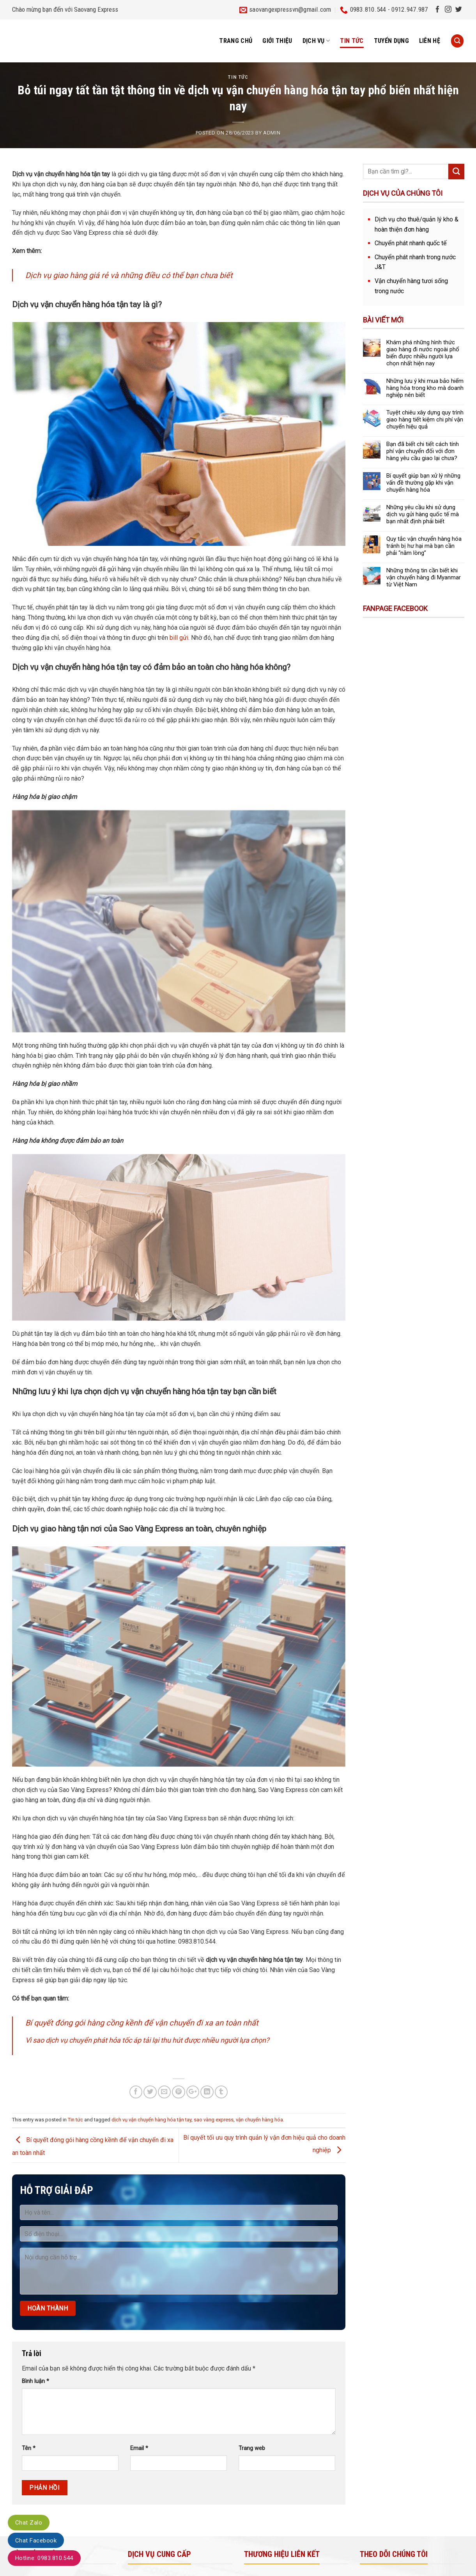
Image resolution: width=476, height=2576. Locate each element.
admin (271, 133)
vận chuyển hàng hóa (259, 2120)
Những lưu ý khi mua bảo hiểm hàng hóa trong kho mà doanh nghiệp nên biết (425, 387)
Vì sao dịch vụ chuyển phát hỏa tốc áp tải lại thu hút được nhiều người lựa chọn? (147, 2040)
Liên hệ (429, 40)
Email (139, 2448)
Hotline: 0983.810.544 (44, 2558)
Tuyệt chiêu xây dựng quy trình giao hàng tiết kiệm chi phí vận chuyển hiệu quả (425, 419)
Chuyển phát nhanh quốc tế (411, 243)
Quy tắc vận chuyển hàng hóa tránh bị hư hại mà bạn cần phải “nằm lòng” (424, 545)
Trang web (252, 2448)
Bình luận (35, 2381)
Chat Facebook (36, 2540)
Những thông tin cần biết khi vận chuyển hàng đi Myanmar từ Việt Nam (423, 577)
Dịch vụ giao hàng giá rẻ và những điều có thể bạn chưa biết (129, 275)
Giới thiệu (277, 40)
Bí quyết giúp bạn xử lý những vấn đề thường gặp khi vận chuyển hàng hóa (423, 482)
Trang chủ (235, 40)
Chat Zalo (28, 2522)
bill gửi (179, 637)
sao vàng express (214, 2120)
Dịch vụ (316, 41)
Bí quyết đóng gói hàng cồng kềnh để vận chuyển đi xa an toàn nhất (141, 2022)
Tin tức (351, 40)
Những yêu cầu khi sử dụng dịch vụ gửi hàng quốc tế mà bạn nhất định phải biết (422, 514)
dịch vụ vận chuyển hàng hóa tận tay (151, 2120)
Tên (28, 2448)
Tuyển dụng (391, 40)
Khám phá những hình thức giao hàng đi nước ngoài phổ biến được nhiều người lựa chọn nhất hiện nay (422, 353)
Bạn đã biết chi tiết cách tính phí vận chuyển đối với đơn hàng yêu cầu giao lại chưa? (422, 451)
